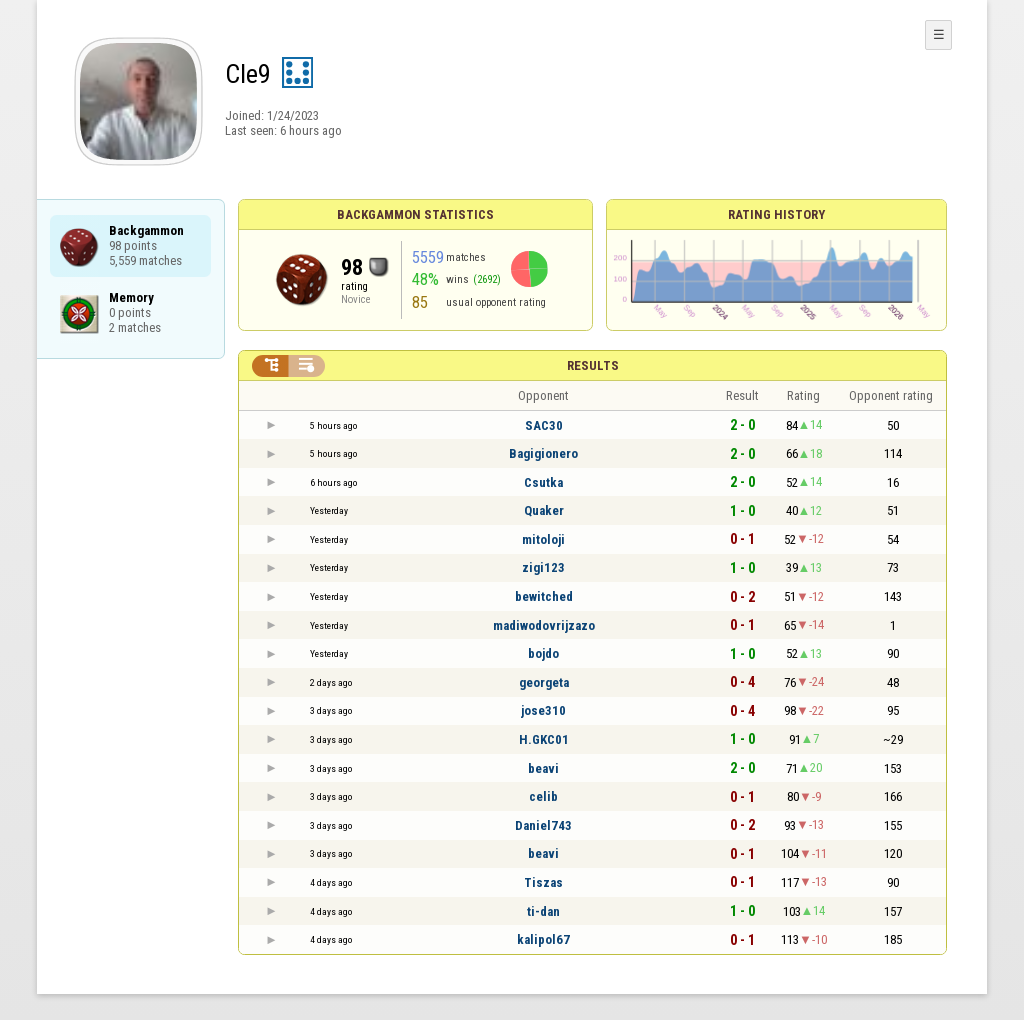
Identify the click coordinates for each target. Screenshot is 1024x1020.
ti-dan (543, 911)
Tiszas (543, 882)
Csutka (543, 482)
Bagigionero (543, 453)
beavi (543, 768)
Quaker (544, 510)
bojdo (543, 653)
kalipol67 (543, 939)
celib (543, 796)
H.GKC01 (544, 739)
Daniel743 (543, 825)
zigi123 (543, 567)
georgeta (544, 682)
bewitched (544, 596)
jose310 (543, 710)
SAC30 (544, 425)
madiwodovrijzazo (544, 625)
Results (593, 365)
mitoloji (543, 539)
